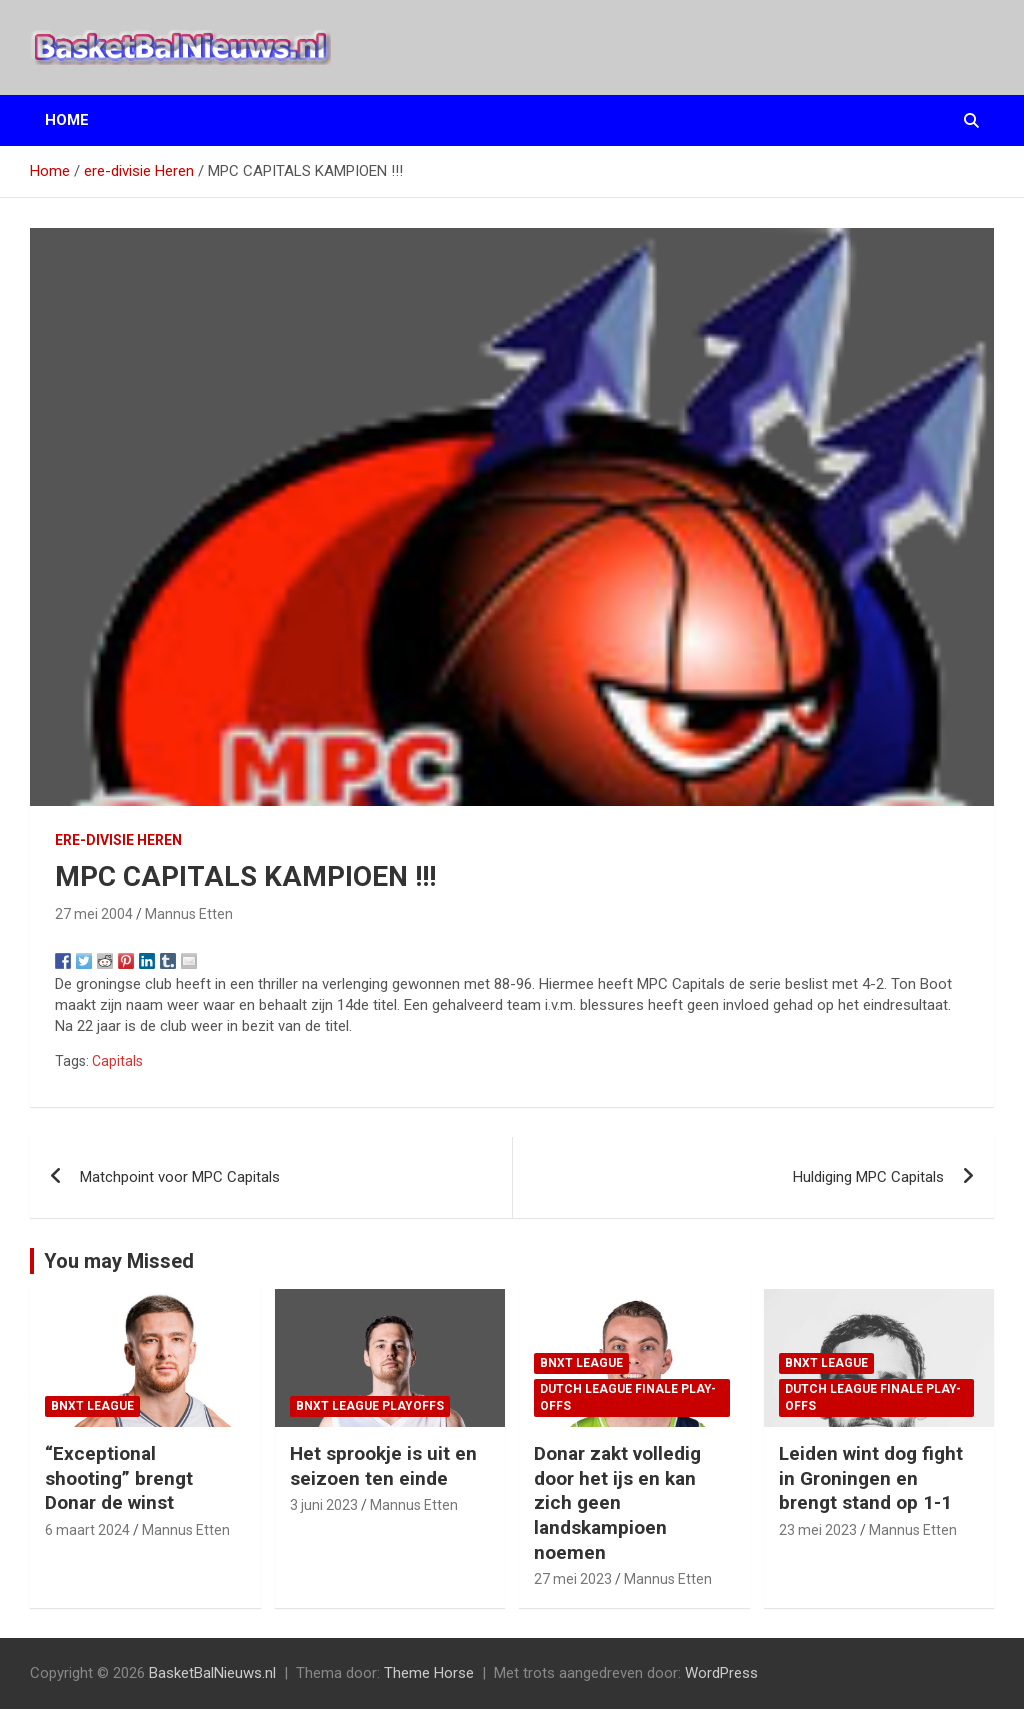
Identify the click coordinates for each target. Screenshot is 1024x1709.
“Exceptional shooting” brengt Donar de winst (119, 1478)
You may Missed (119, 1261)
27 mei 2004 (94, 914)
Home (67, 120)
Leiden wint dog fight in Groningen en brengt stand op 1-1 (871, 1478)
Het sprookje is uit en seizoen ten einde (383, 1466)
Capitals (117, 1061)
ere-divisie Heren (118, 840)
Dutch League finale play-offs (628, 1397)
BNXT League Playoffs (370, 1406)
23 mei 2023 (818, 1530)
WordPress (721, 1673)
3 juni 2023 (324, 1505)
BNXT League (92, 1406)
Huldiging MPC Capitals (868, 1177)
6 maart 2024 (87, 1530)
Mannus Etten (189, 914)
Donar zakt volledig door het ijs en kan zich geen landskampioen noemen (617, 1503)
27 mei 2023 (573, 1579)
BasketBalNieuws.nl (212, 1673)
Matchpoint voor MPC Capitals (180, 1177)
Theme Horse (429, 1673)
